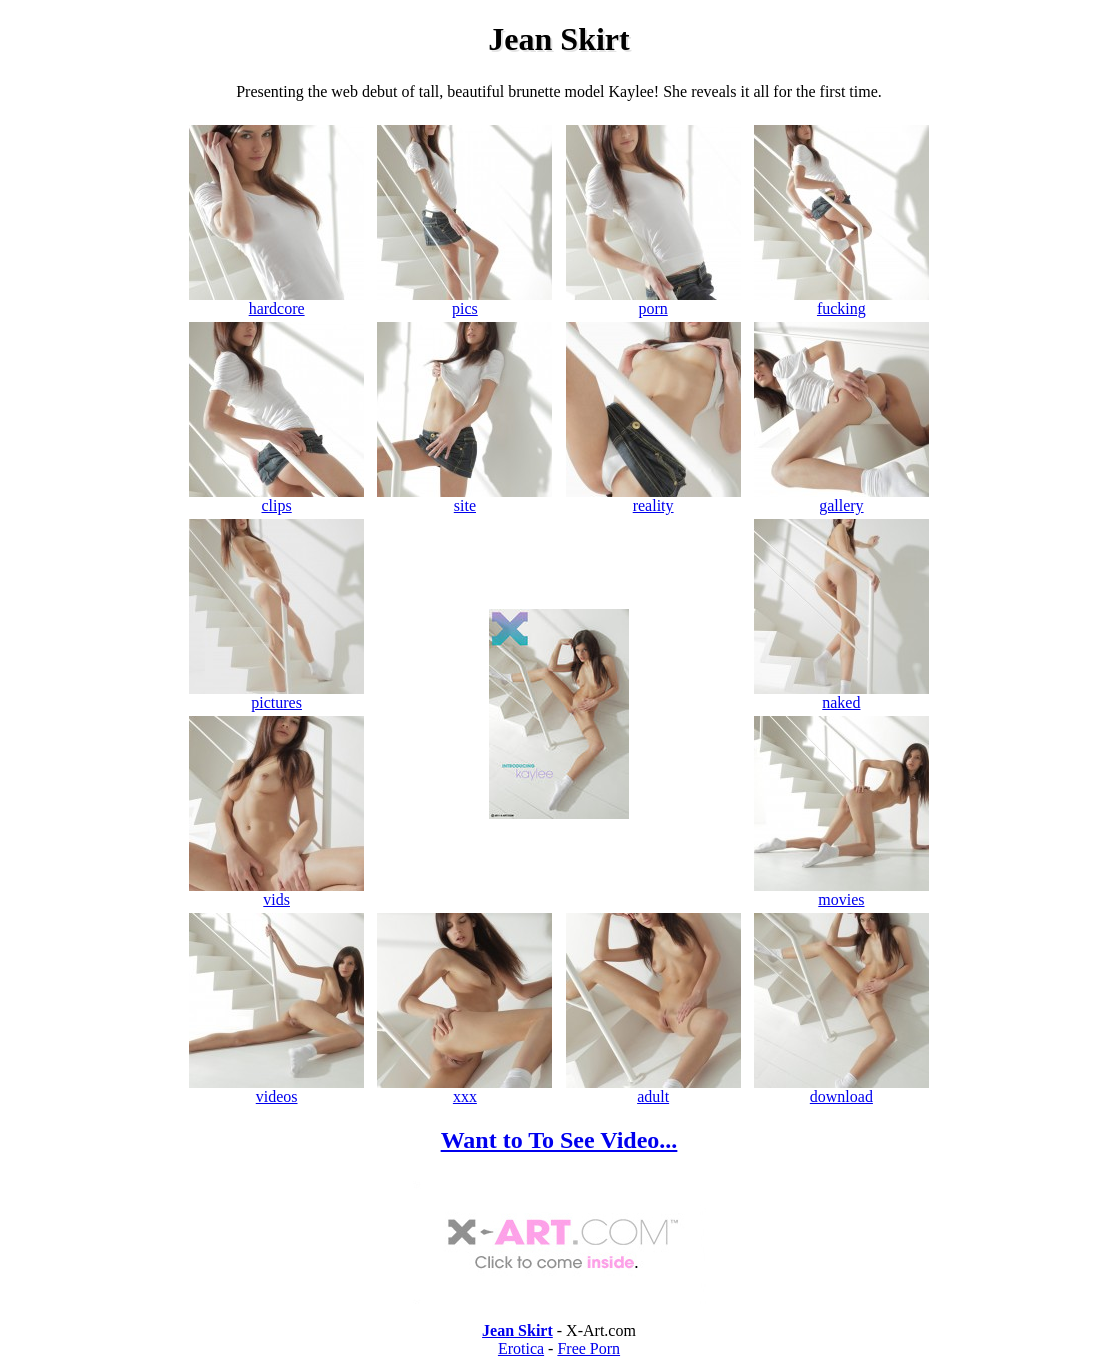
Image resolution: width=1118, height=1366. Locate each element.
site (464, 498)
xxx (464, 1089)
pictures (276, 695)
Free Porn (588, 1348)
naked (841, 695)
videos (276, 1089)
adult (653, 1089)
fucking (841, 301)
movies (841, 892)
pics (464, 301)
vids (276, 892)
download (841, 1089)
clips (276, 498)
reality (653, 498)
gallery (841, 498)
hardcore (276, 301)
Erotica (521, 1348)
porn (653, 301)
